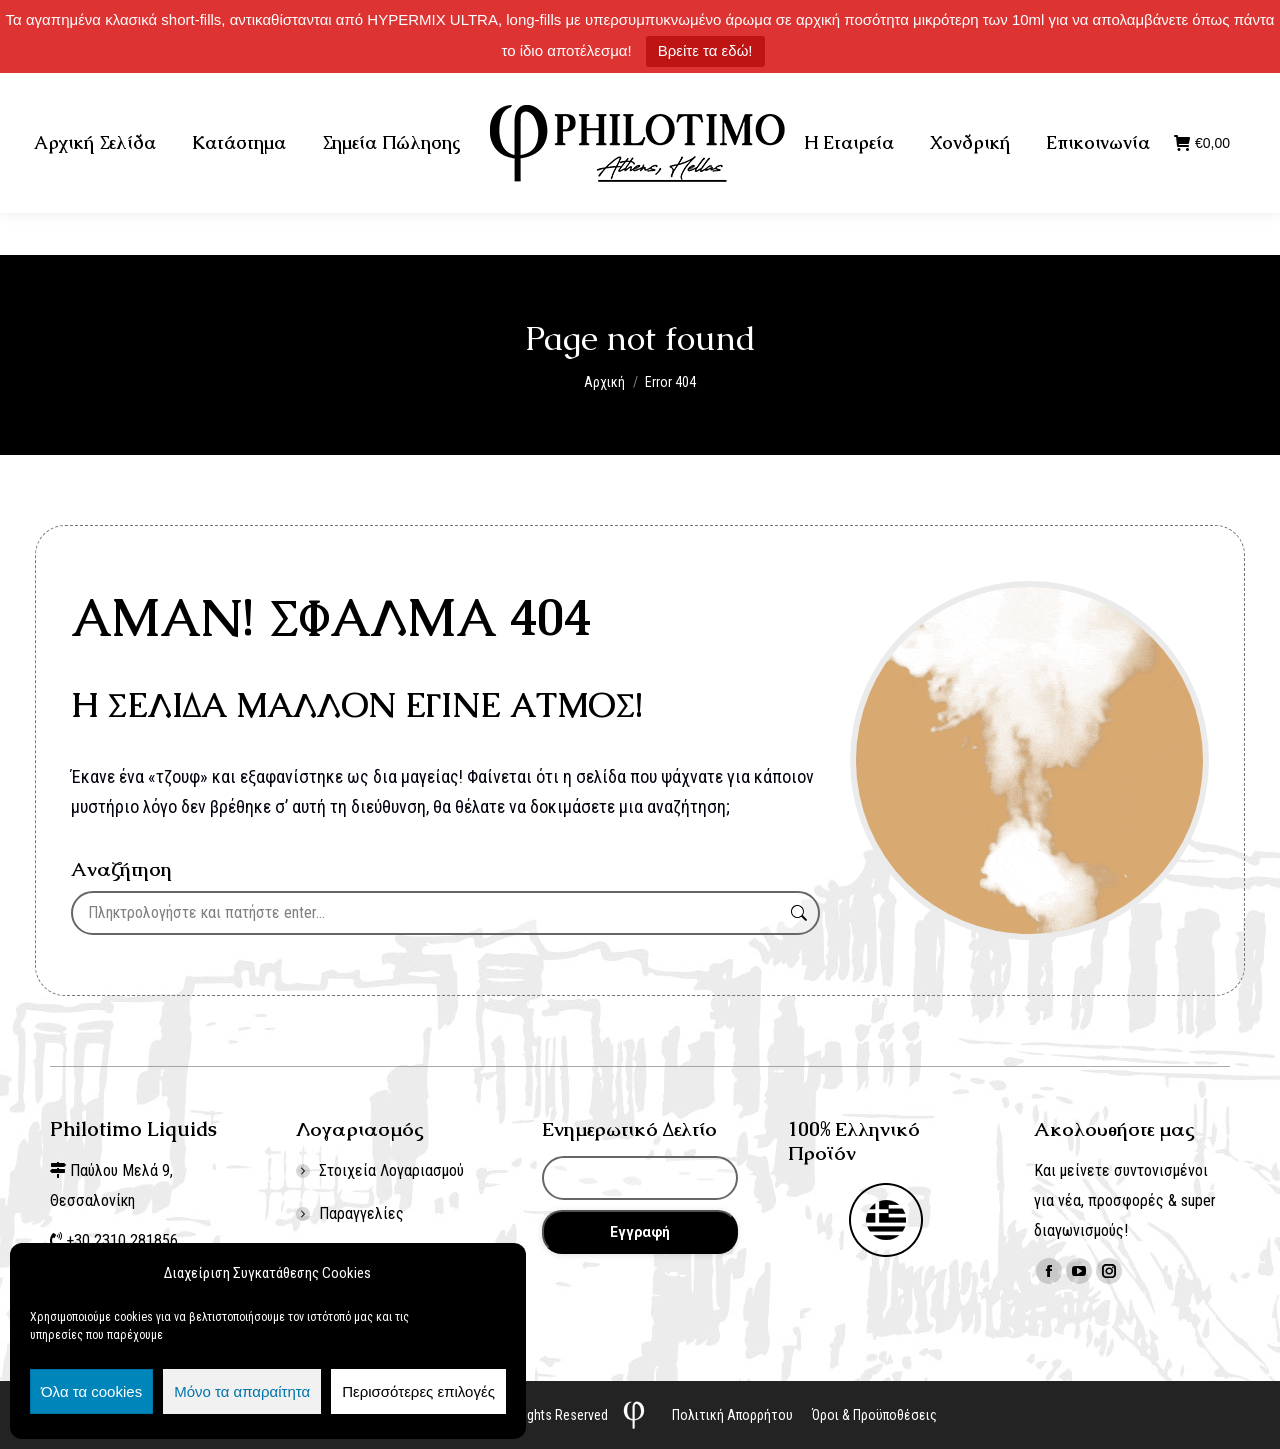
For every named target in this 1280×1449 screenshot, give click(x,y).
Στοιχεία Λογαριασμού (391, 1170)
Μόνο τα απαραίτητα (242, 1391)
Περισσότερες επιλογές (418, 1391)
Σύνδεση (1173, 94)
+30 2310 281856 (241, 94)
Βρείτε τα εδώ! (705, 50)
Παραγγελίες (361, 1213)
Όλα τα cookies (91, 1391)
